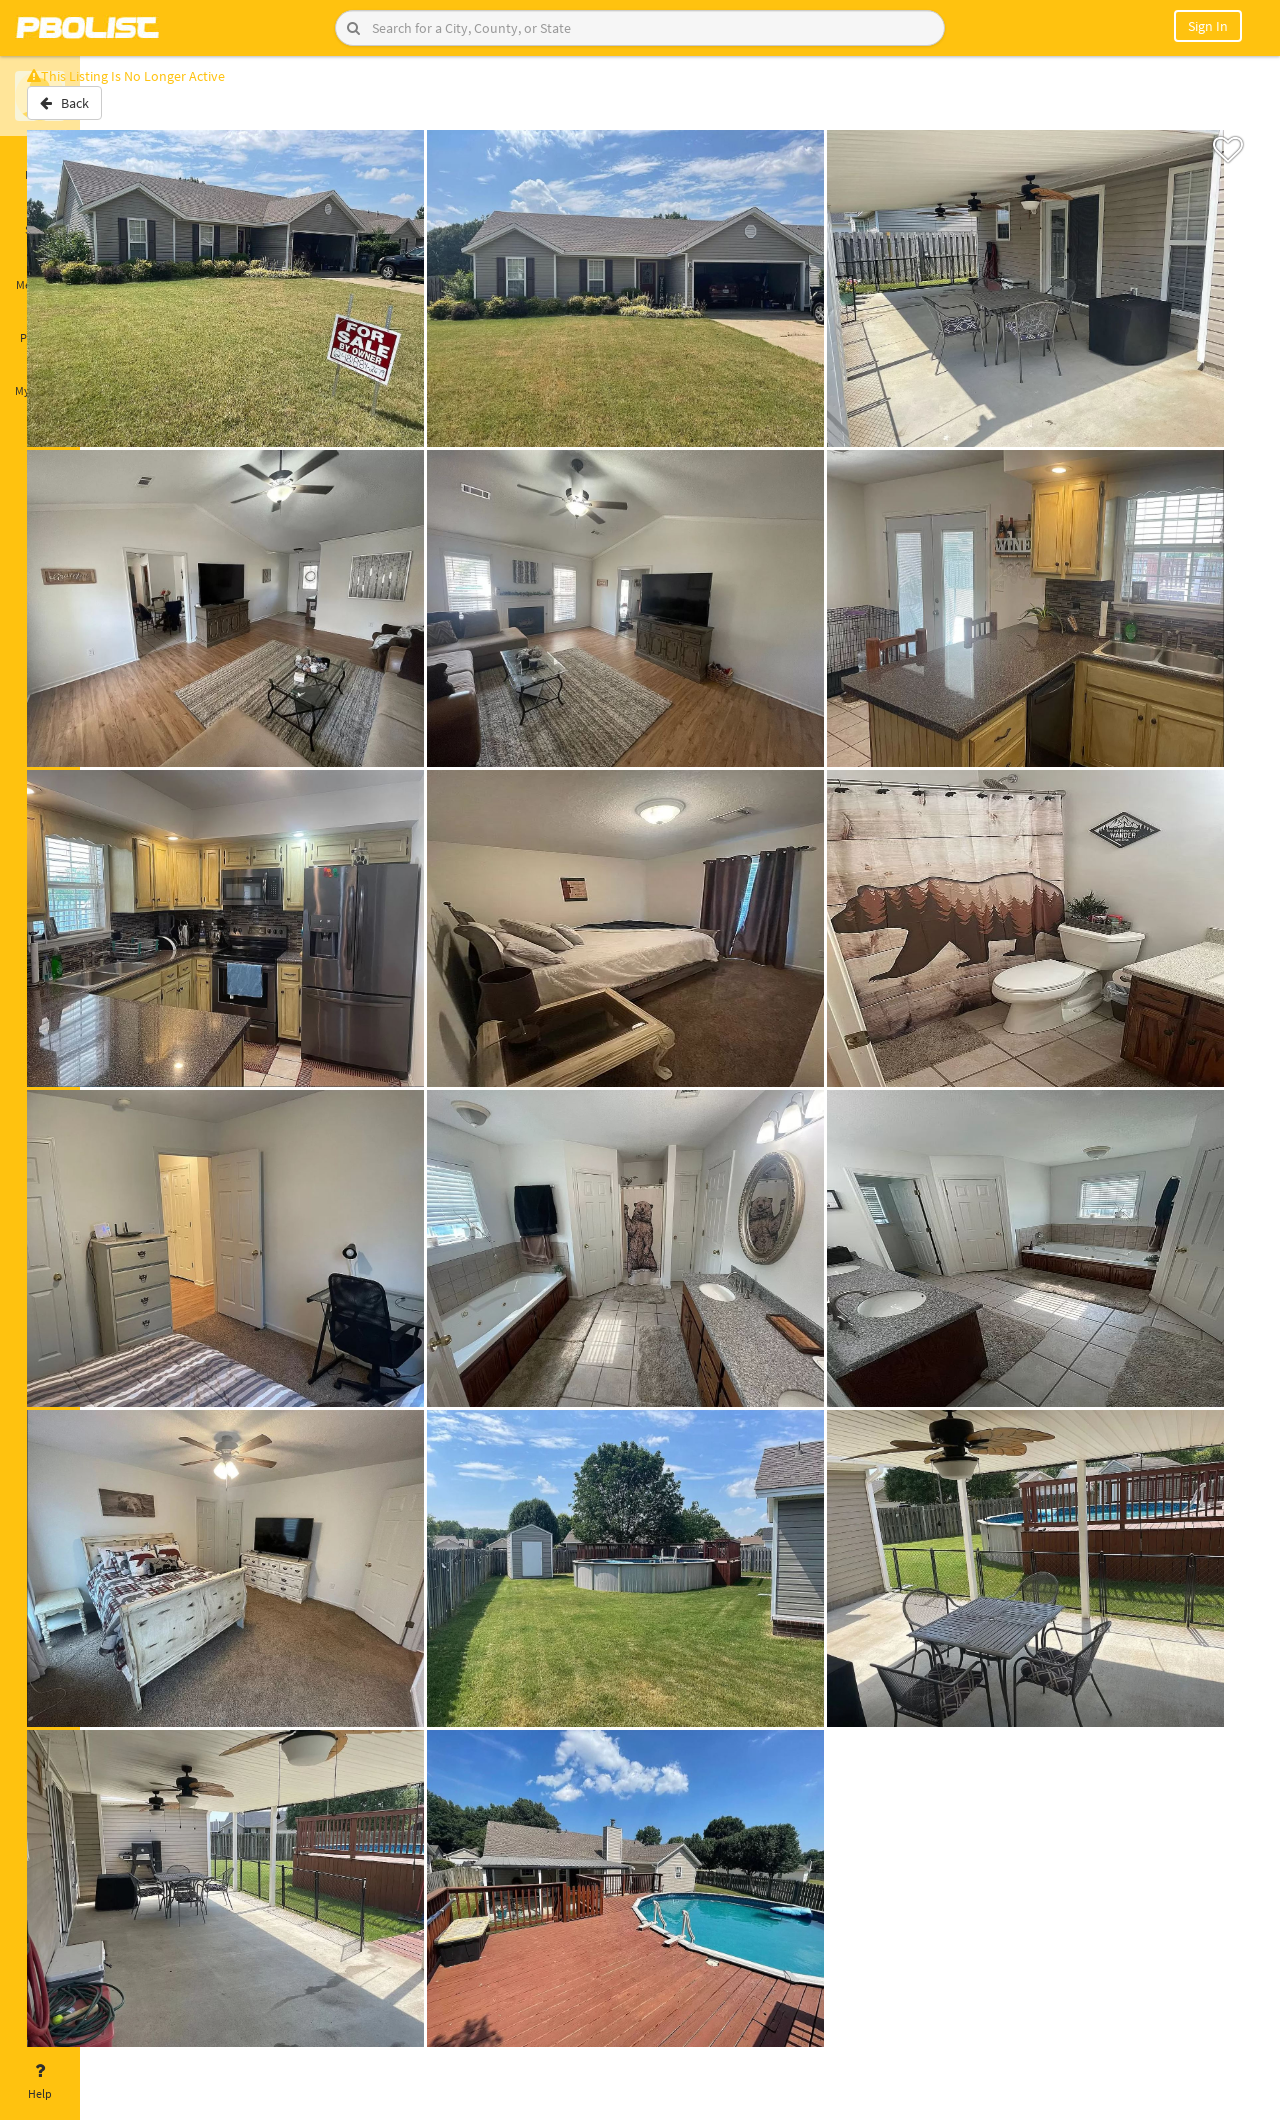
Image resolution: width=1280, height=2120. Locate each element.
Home (40, 163)
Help (40, 2082)
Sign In (1208, 26)
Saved (40, 218)
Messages (40, 273)
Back (132, 113)
